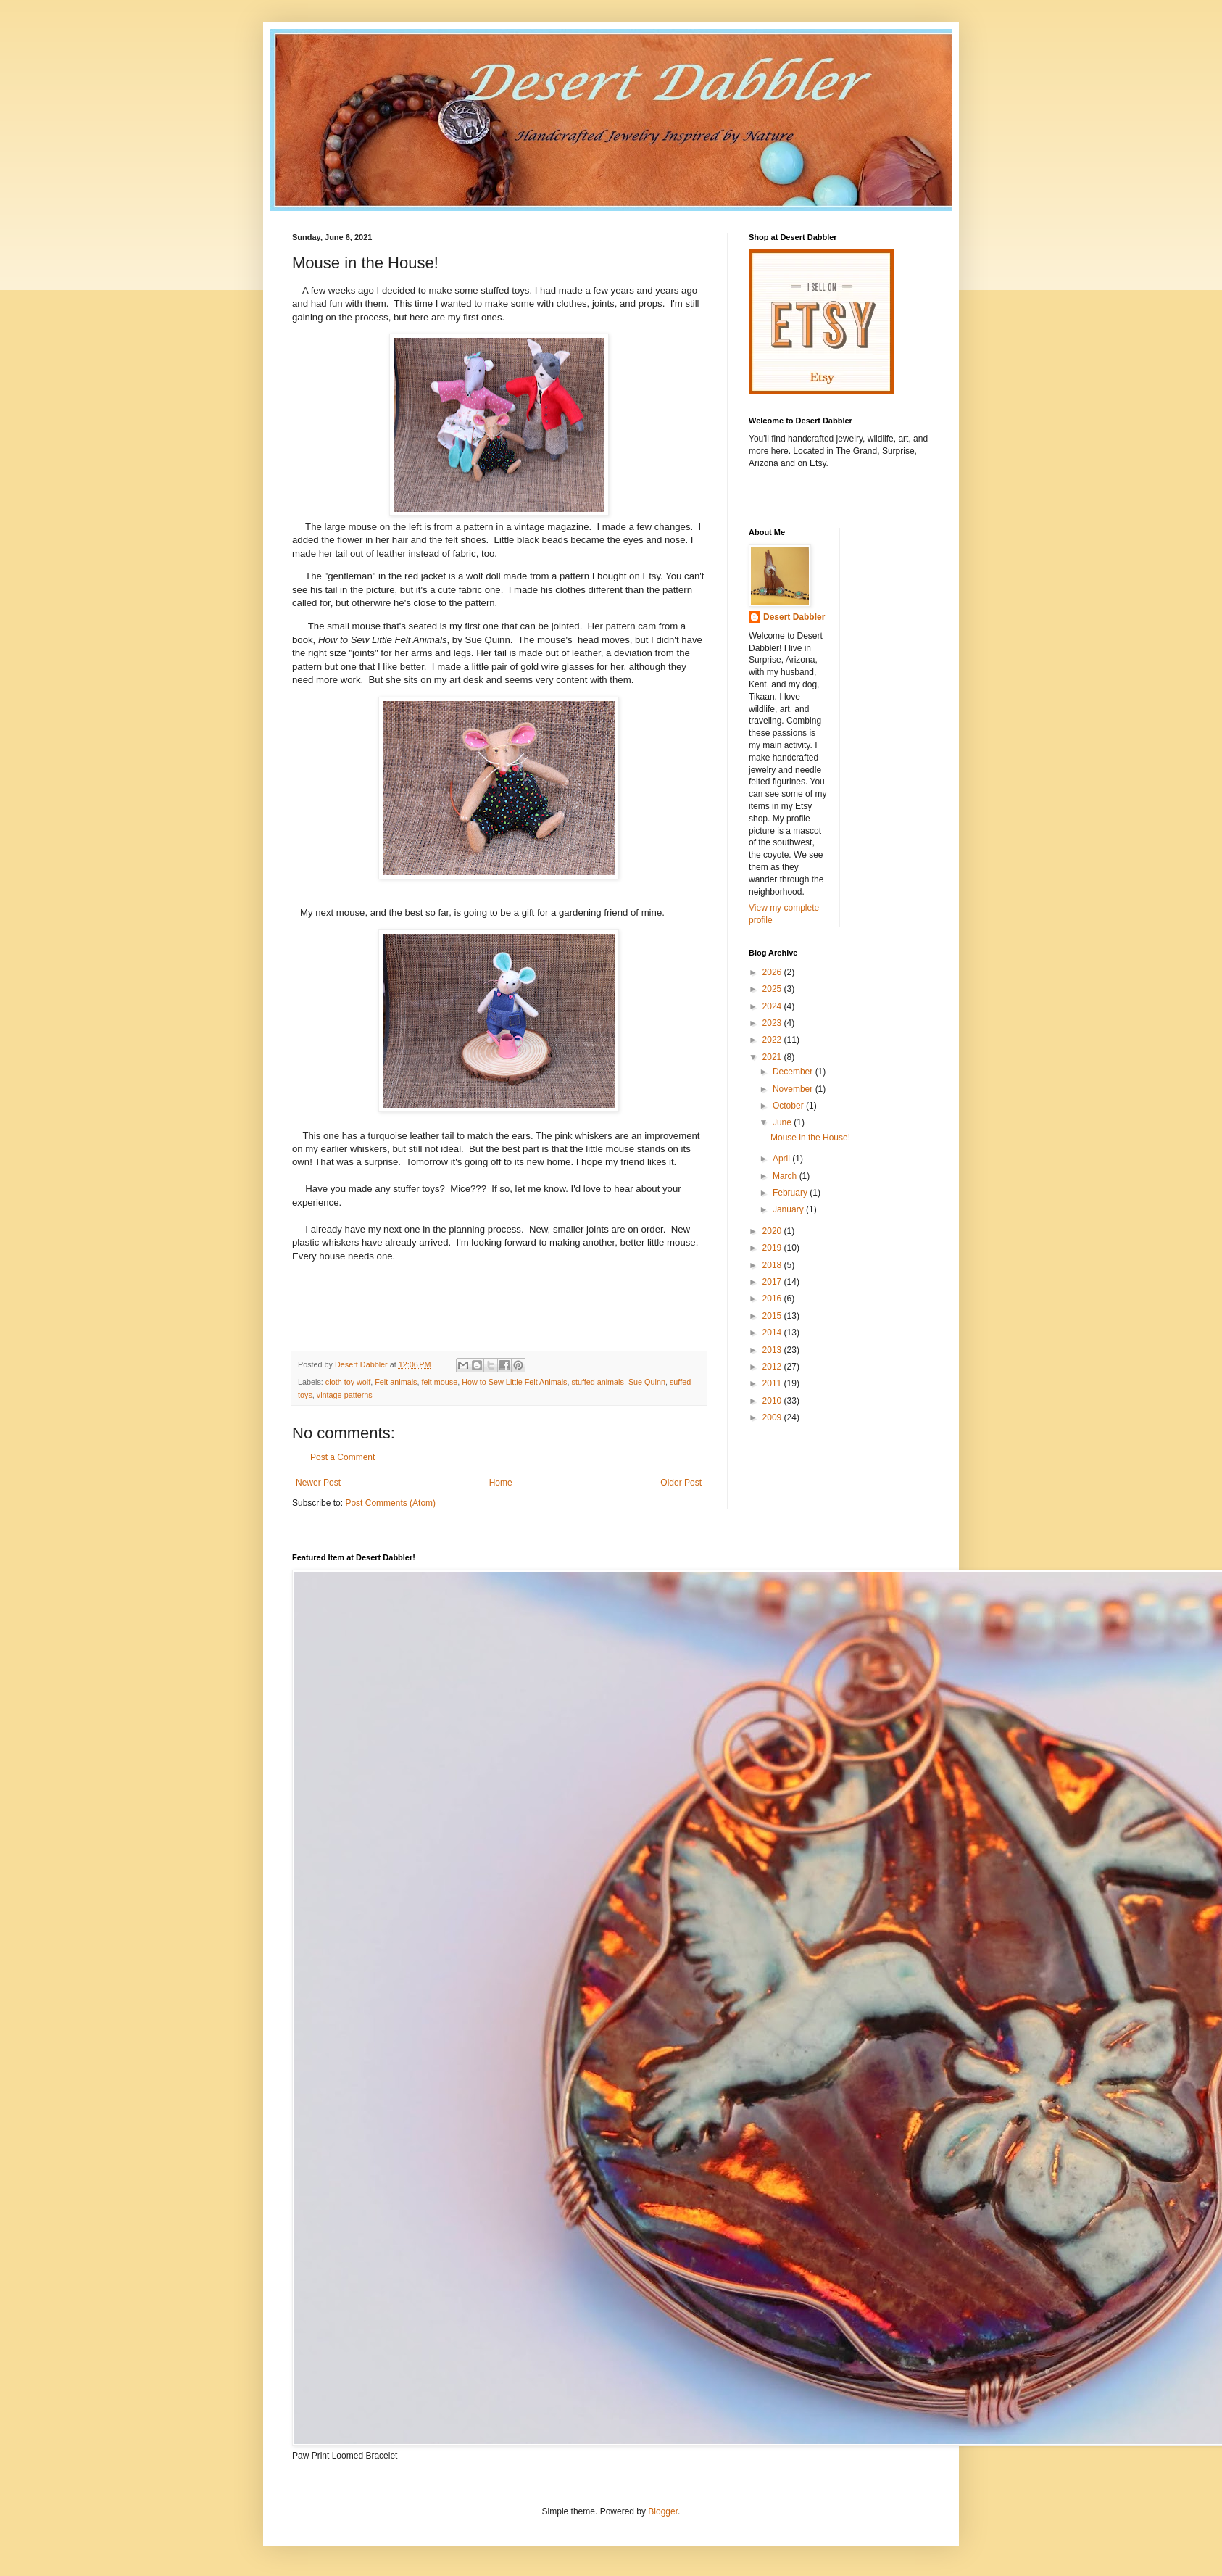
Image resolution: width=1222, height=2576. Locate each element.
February (791, 1193)
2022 (773, 1040)
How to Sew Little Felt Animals (514, 1382)
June (783, 1122)
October (789, 1106)
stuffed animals (597, 1382)
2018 (773, 1265)
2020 (773, 1231)
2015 (773, 1316)
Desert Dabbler (794, 617)
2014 (773, 1333)
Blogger (663, 2511)
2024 (773, 1006)
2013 (773, 1350)
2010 (773, 1401)
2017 (773, 1282)
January (789, 1209)
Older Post (681, 1483)
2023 (773, 1023)
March (786, 1176)
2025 (773, 989)
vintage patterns (345, 1395)
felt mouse (439, 1382)
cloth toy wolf (347, 1382)
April (782, 1159)
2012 (773, 1367)
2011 (773, 1383)
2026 (773, 972)
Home (500, 1483)
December (794, 1072)
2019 (773, 1248)
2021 (773, 1057)
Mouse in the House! (810, 1137)
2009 (773, 1417)
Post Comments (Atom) (390, 1503)
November (794, 1089)
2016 (773, 1298)
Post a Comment (342, 1457)
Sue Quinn (646, 1382)
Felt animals (396, 1382)
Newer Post (318, 1483)
